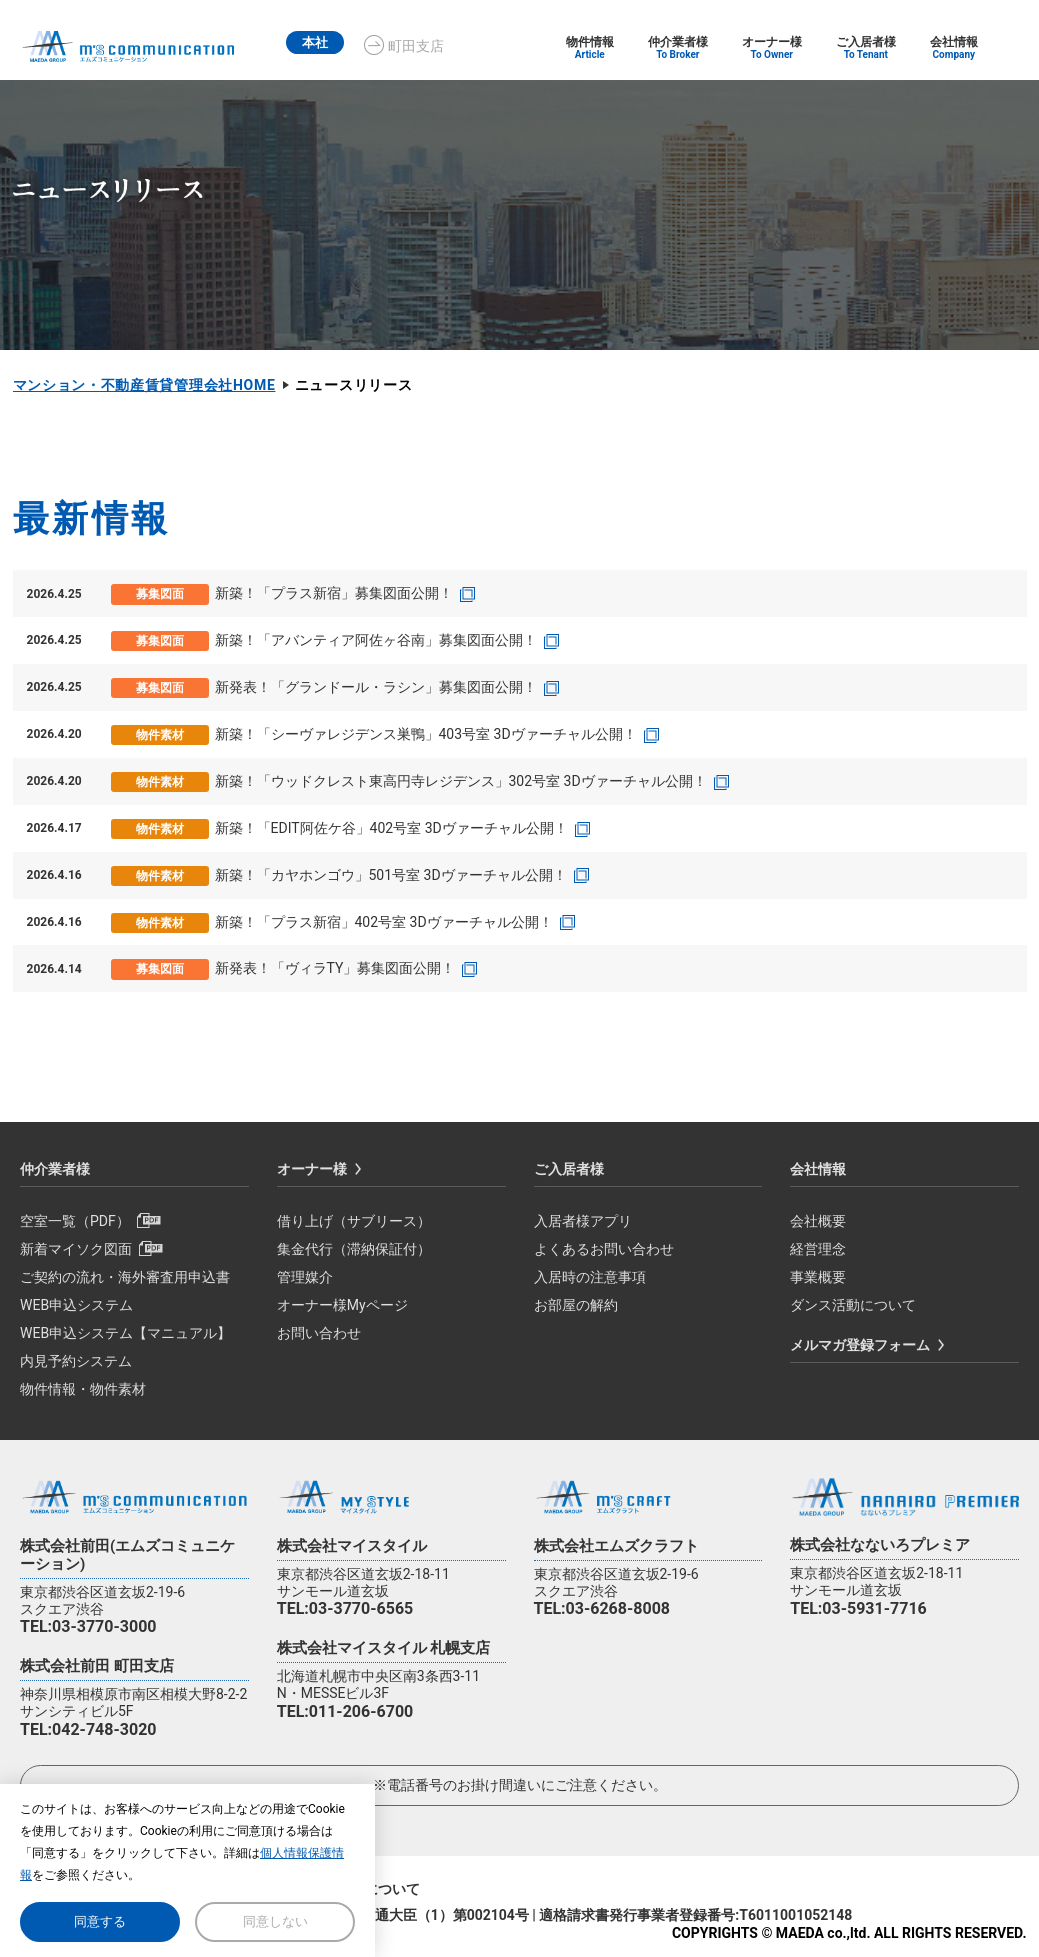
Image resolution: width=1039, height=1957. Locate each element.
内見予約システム (76, 1361)
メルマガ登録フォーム (860, 1345)
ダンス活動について (853, 1305)
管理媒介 (305, 1277)
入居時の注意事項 (590, 1277)
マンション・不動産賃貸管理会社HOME (144, 385)
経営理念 (818, 1249)
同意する (100, 1921)
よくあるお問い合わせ (604, 1249)
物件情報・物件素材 (83, 1389)
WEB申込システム (76, 1305)
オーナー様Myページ (342, 1305)
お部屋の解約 (576, 1305)
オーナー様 (312, 1169)
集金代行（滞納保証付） (354, 1249)
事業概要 (818, 1277)
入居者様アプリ (583, 1221)
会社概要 (818, 1221)
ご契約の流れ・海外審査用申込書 (125, 1277)
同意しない (275, 1921)
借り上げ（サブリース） (354, 1221)
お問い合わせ (319, 1333)
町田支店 (422, 46)
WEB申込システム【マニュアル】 (125, 1333)
